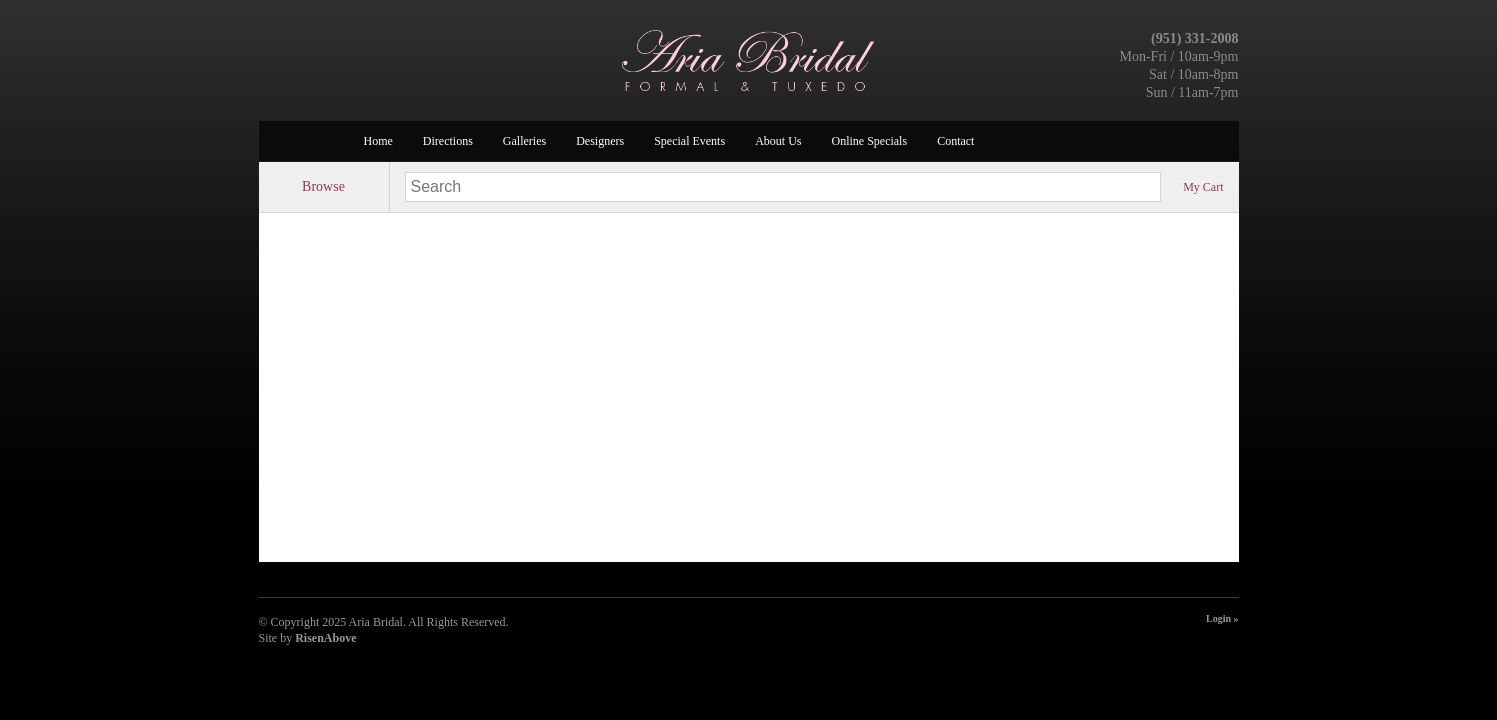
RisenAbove (325, 638)
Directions (448, 141)
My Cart (1203, 187)
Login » (1222, 618)
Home (378, 141)
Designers (600, 141)
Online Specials (869, 141)
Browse (323, 186)
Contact (955, 141)
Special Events (689, 141)
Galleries (524, 141)
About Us (778, 141)
